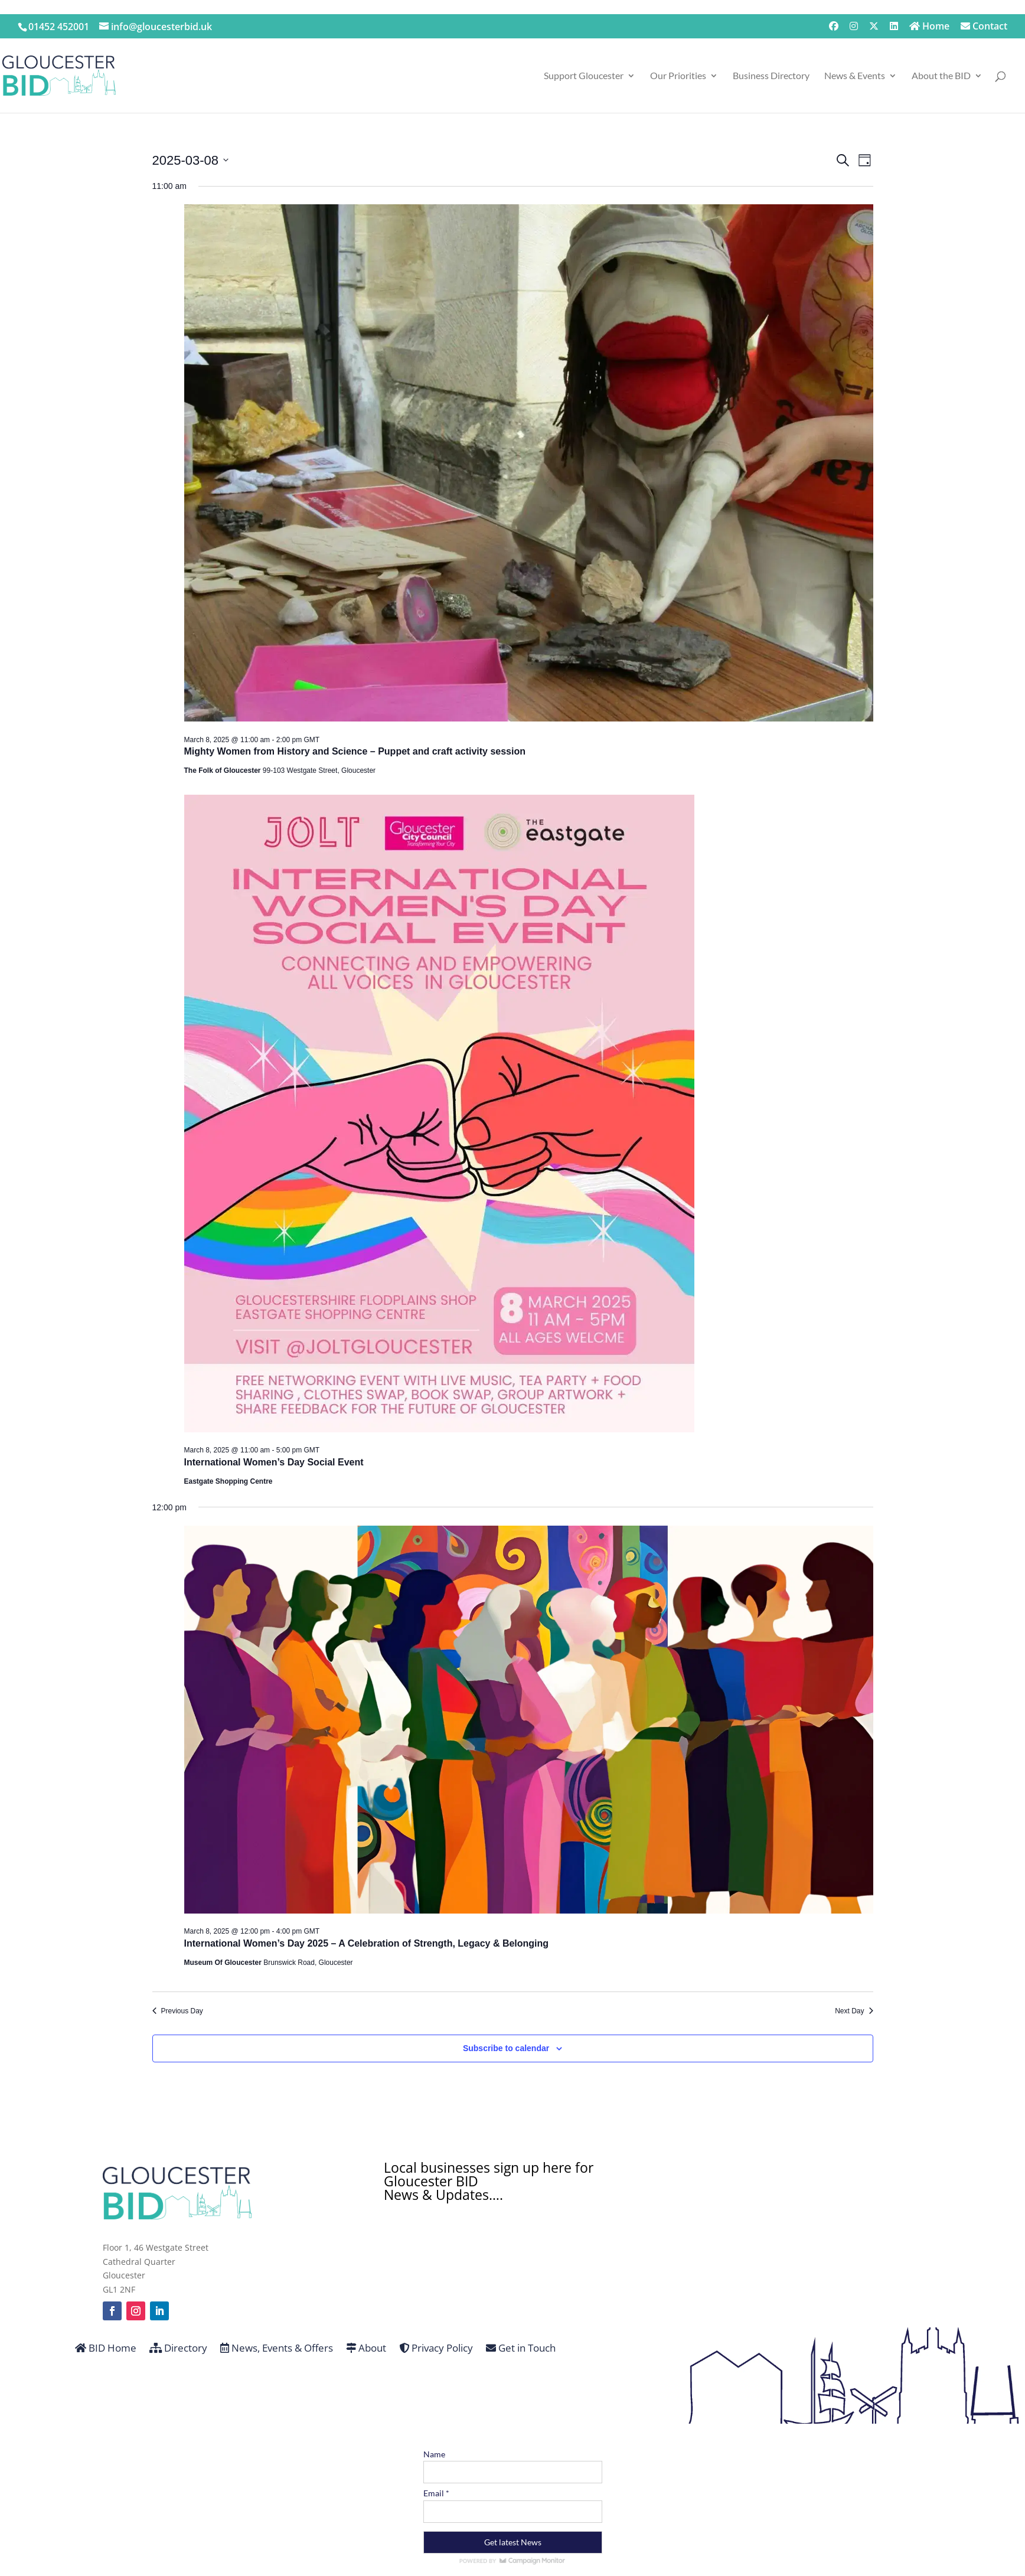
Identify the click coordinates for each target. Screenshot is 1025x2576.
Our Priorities (678, 76)
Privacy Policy (436, 2349)
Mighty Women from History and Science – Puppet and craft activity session (355, 751)
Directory (178, 2349)
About (366, 2349)
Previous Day (177, 2011)
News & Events (854, 76)
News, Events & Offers (276, 2349)
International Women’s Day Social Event (274, 1462)
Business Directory (771, 76)
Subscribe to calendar (506, 2048)
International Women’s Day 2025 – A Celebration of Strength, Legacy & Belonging (366, 1943)
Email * (436, 2493)
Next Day (854, 2011)
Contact (984, 26)
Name (434, 2454)
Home (929, 26)
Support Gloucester (584, 76)
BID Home (105, 2349)
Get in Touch (521, 2349)
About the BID (941, 76)
